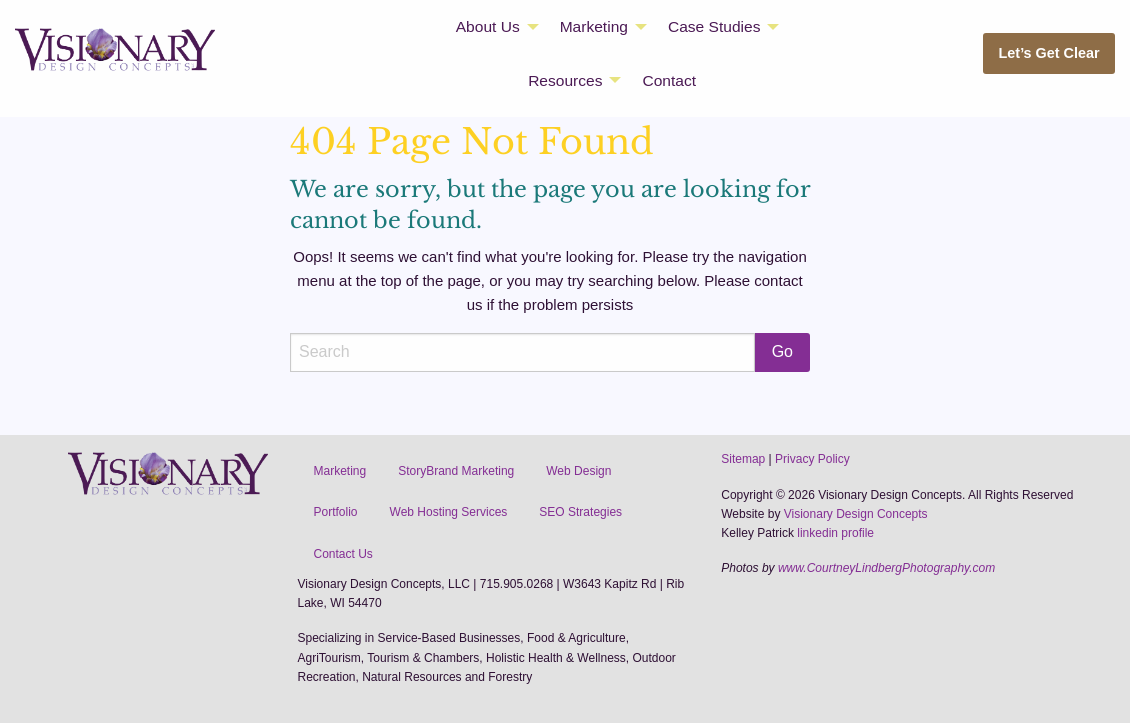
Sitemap (743, 459)
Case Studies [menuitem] (714, 26)
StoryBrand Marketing (456, 471)
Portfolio (336, 512)
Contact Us (343, 554)
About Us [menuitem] (488, 26)
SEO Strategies (580, 512)
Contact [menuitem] (669, 80)
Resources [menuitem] (565, 80)
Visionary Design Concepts (856, 514)
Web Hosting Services (449, 512)
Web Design (578, 471)
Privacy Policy (812, 459)
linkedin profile (835, 533)
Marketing (340, 471)
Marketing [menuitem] (594, 26)
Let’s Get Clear (1049, 53)
